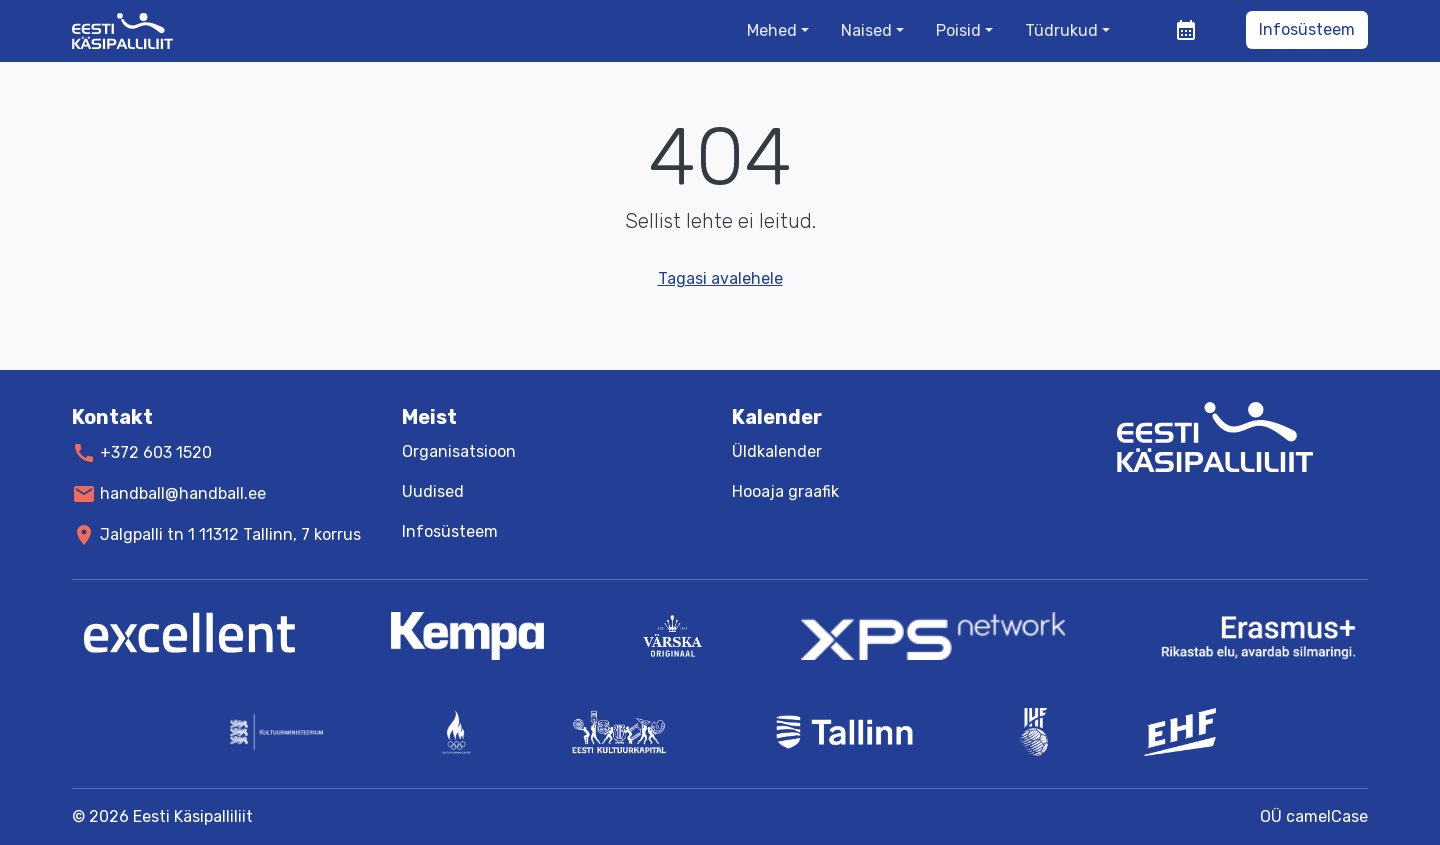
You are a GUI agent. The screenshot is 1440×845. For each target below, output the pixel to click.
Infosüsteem (1307, 29)
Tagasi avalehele (720, 278)
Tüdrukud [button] (1061, 30)
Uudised (433, 491)
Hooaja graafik (785, 491)
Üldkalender (777, 451)
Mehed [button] (772, 30)
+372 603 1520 (156, 452)
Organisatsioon (459, 451)
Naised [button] (866, 30)
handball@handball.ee (183, 493)
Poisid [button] (958, 30)
